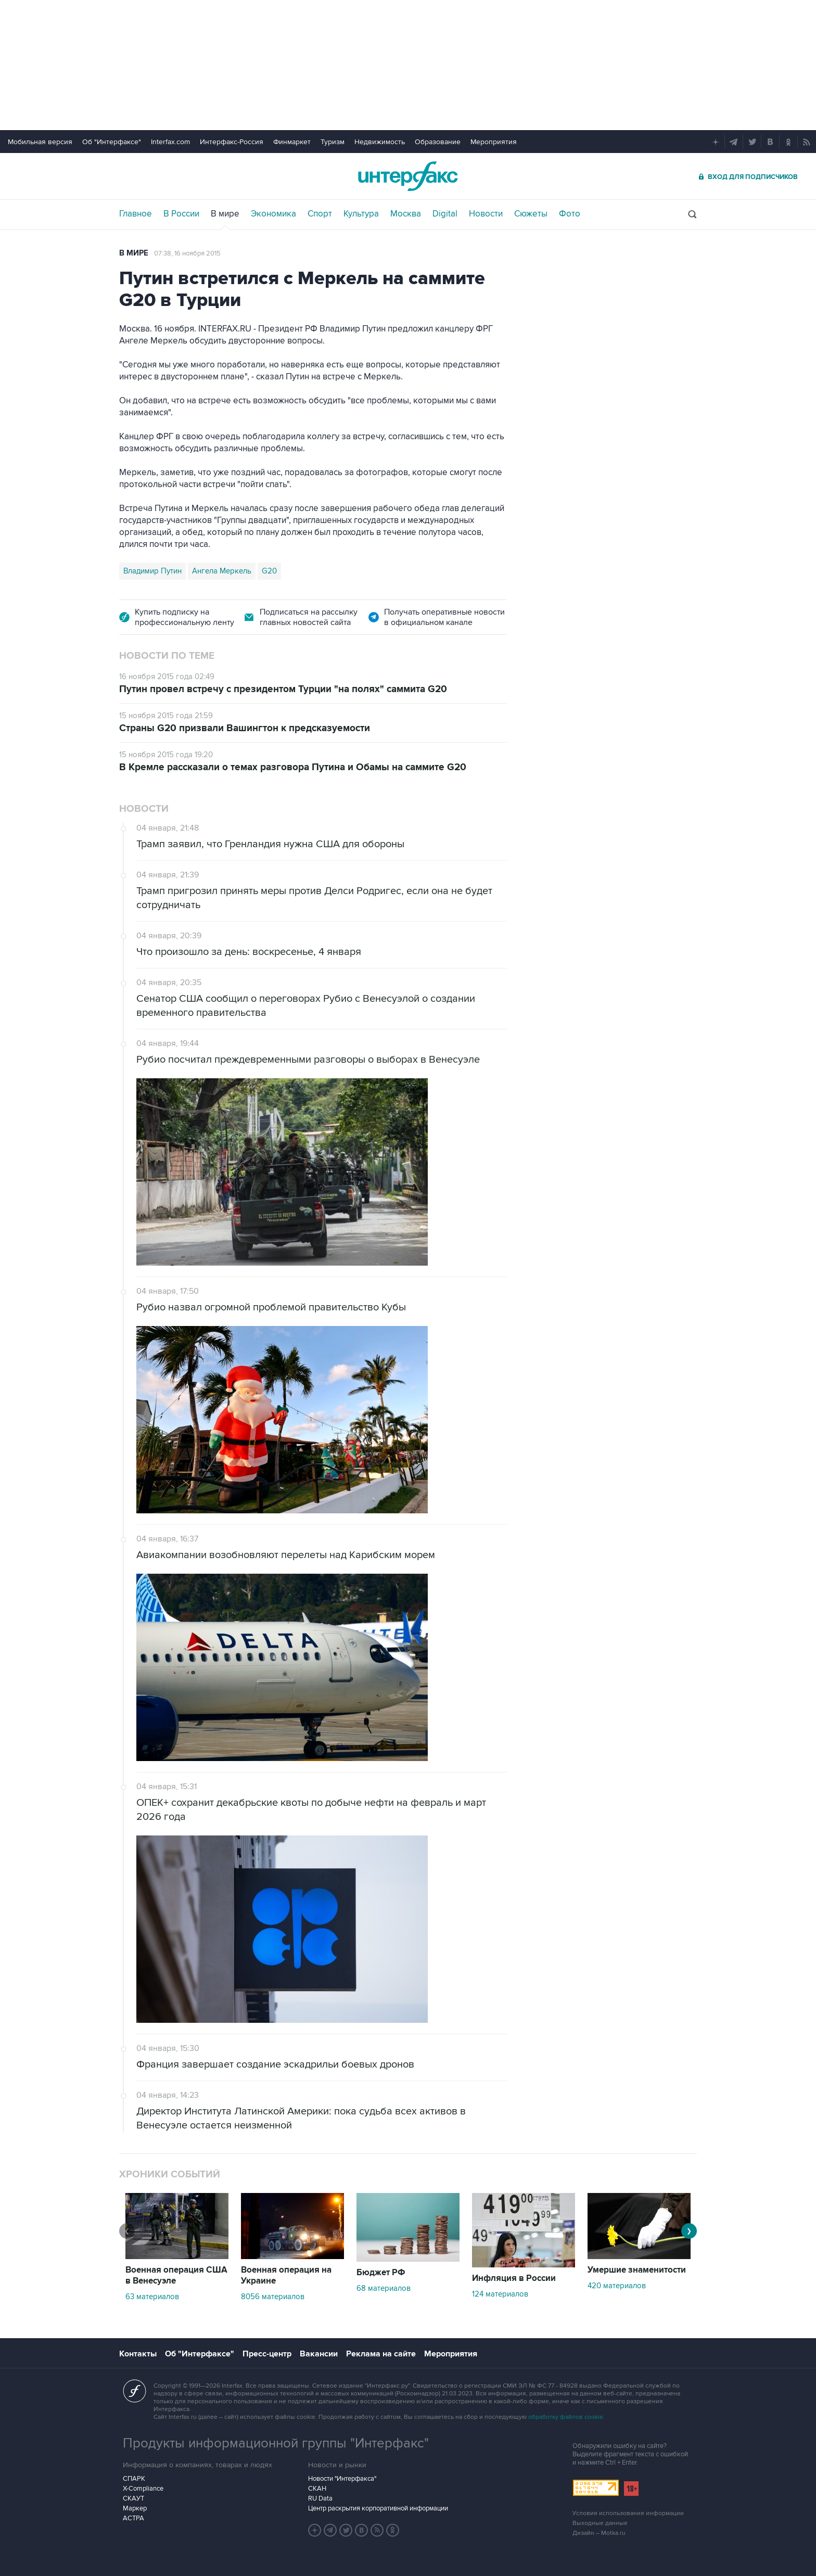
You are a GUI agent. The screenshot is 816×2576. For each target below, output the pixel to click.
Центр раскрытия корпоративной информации (378, 2508)
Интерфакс (408, 176)
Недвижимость (379, 141)
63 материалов (152, 2296)
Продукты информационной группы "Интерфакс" (276, 2443)
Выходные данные (600, 2523)
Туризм (333, 141)
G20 (269, 571)
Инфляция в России (514, 2278)
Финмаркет (292, 141)
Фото (569, 214)
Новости (486, 214)
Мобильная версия (40, 141)
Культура (361, 214)
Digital (444, 214)
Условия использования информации (628, 2513)
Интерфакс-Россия (231, 141)
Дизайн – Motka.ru (599, 2533)
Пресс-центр (267, 2354)
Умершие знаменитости (637, 2270)
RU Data (320, 2498)
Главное (135, 214)
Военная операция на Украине (286, 2275)
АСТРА (133, 2518)
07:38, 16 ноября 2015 (187, 253)
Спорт (320, 214)
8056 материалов (272, 2296)
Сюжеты (530, 214)
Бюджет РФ (380, 2272)
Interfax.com (170, 141)
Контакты (138, 2354)
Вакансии (319, 2354)
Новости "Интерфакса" (342, 2479)
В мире (225, 214)
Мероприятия (493, 141)
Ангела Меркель (221, 571)
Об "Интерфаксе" (111, 141)
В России (181, 214)
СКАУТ (133, 2498)
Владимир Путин (152, 571)
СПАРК (134, 2479)
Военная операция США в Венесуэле (176, 2275)
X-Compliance (143, 2488)
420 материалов (617, 2285)
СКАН (317, 2488)
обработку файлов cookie (565, 2417)
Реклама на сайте (381, 2354)
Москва (405, 214)
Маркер (135, 2508)
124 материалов (500, 2294)
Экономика (273, 214)
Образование (438, 141)
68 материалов (383, 2288)
